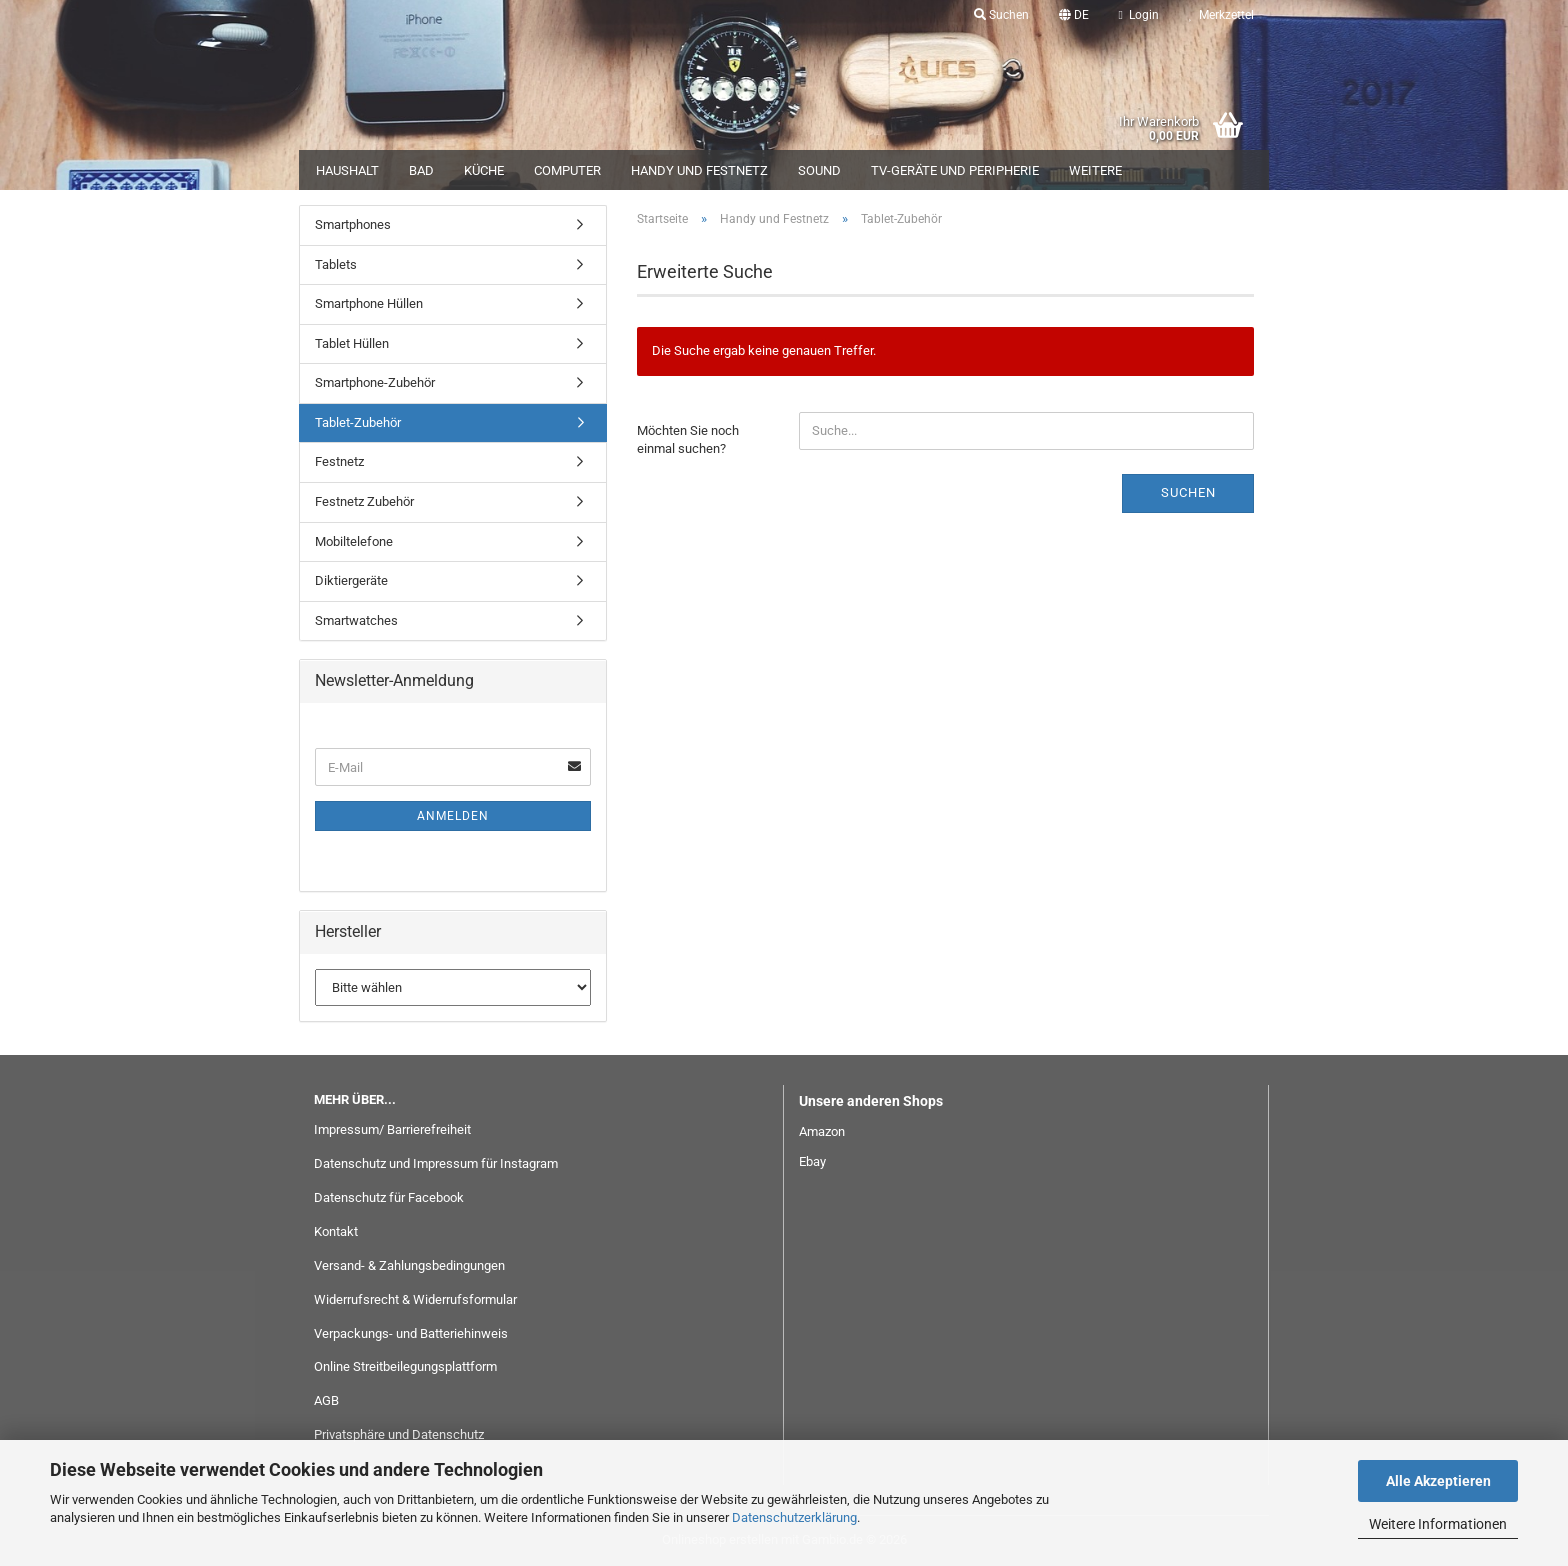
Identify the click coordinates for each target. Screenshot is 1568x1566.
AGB (326, 1400)
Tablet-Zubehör (358, 422)
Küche (484, 170)
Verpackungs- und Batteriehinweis (411, 1333)
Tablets (336, 264)
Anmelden (453, 816)
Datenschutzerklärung (794, 1517)
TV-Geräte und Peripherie (955, 170)
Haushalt (347, 170)
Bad (421, 170)
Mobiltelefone (354, 541)
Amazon (822, 1131)
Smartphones (353, 224)
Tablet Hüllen (352, 343)
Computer (567, 170)
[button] (1074, 15)
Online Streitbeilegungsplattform (405, 1366)
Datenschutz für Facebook (389, 1197)
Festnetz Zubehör (364, 501)
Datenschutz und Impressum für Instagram (436, 1163)
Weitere (1095, 170)
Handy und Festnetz (699, 170)
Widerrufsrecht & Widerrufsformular (415, 1299)
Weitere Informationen (1438, 1524)
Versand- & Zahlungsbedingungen (409, 1265)
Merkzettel (1221, 15)
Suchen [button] (1001, 15)
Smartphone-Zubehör (375, 382)
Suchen (1188, 492)
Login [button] (1139, 15)
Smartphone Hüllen (369, 303)
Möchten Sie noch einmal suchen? (688, 440)
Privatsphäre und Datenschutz (399, 1434)
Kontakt (336, 1231)
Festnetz (339, 461)
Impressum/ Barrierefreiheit (392, 1129)
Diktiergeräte (351, 580)
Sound (819, 170)
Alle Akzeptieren (1438, 1481)
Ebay (812, 1161)
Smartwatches (356, 620)
